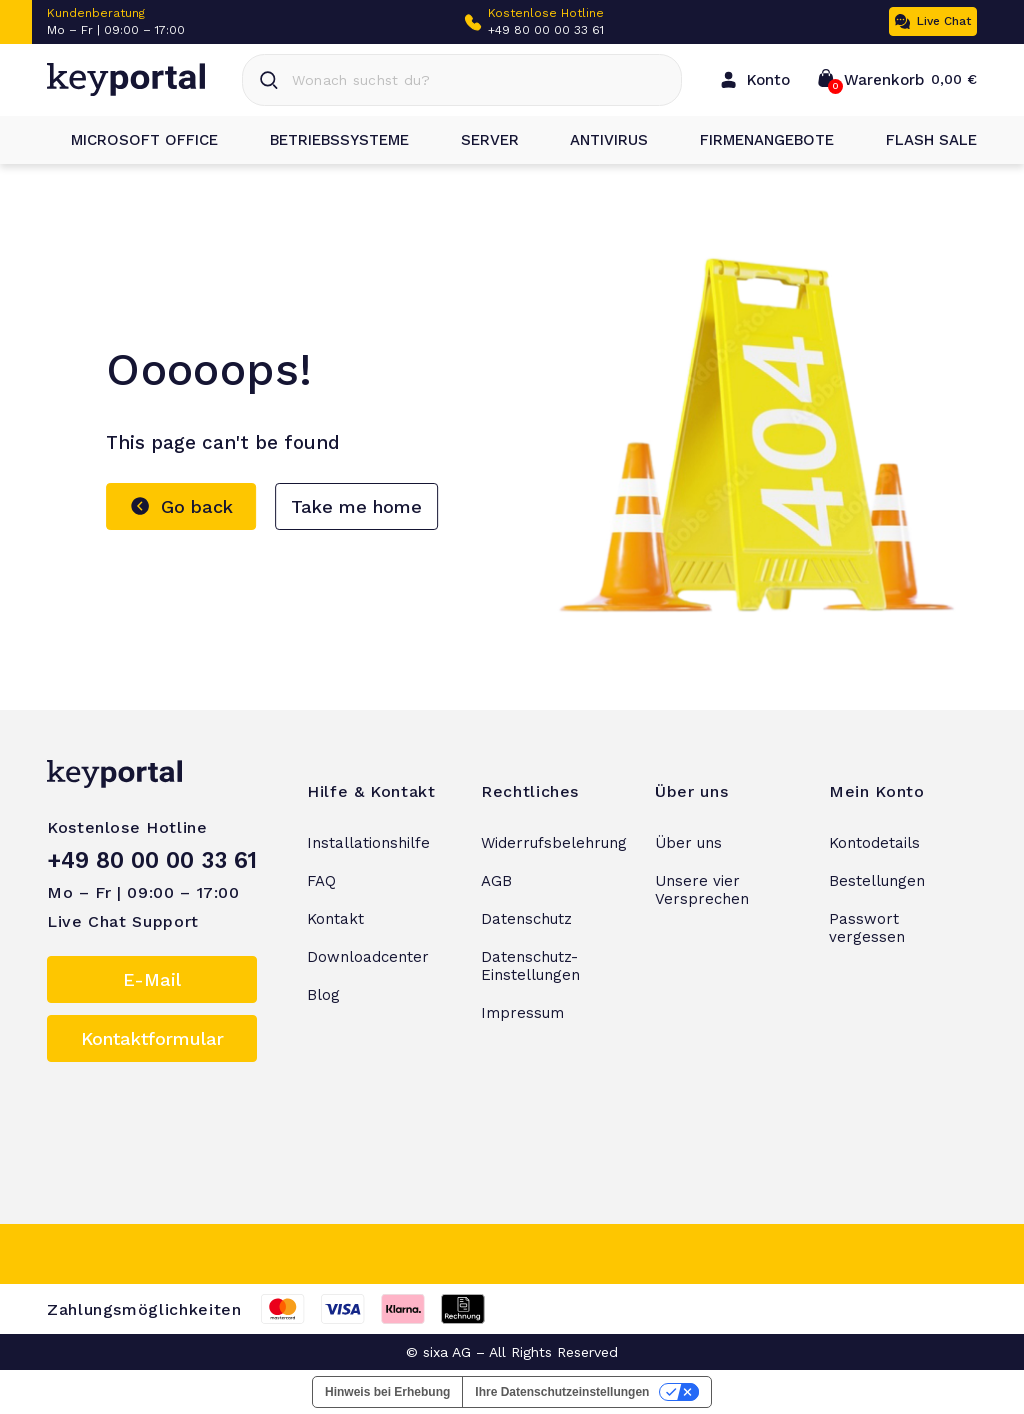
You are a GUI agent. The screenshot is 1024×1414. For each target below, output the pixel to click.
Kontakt (335, 919)
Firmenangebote (755, 140)
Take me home (356, 506)
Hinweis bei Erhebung (387, 1392)
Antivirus (597, 140)
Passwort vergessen (867, 928)
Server (478, 140)
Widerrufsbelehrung (554, 843)
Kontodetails (874, 843)
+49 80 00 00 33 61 (546, 30)
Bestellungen (877, 881)
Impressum (522, 1013)
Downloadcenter (368, 957)
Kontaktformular (152, 1038)
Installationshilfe (368, 843)
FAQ (321, 881)
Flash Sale (919, 140)
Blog (323, 995)
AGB (496, 881)
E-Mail (152, 979)
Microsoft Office (132, 140)
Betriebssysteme (327, 140)
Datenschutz (526, 919)
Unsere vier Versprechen (702, 890)
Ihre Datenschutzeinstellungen (562, 1392)
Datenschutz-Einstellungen (530, 966)
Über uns (688, 843)
